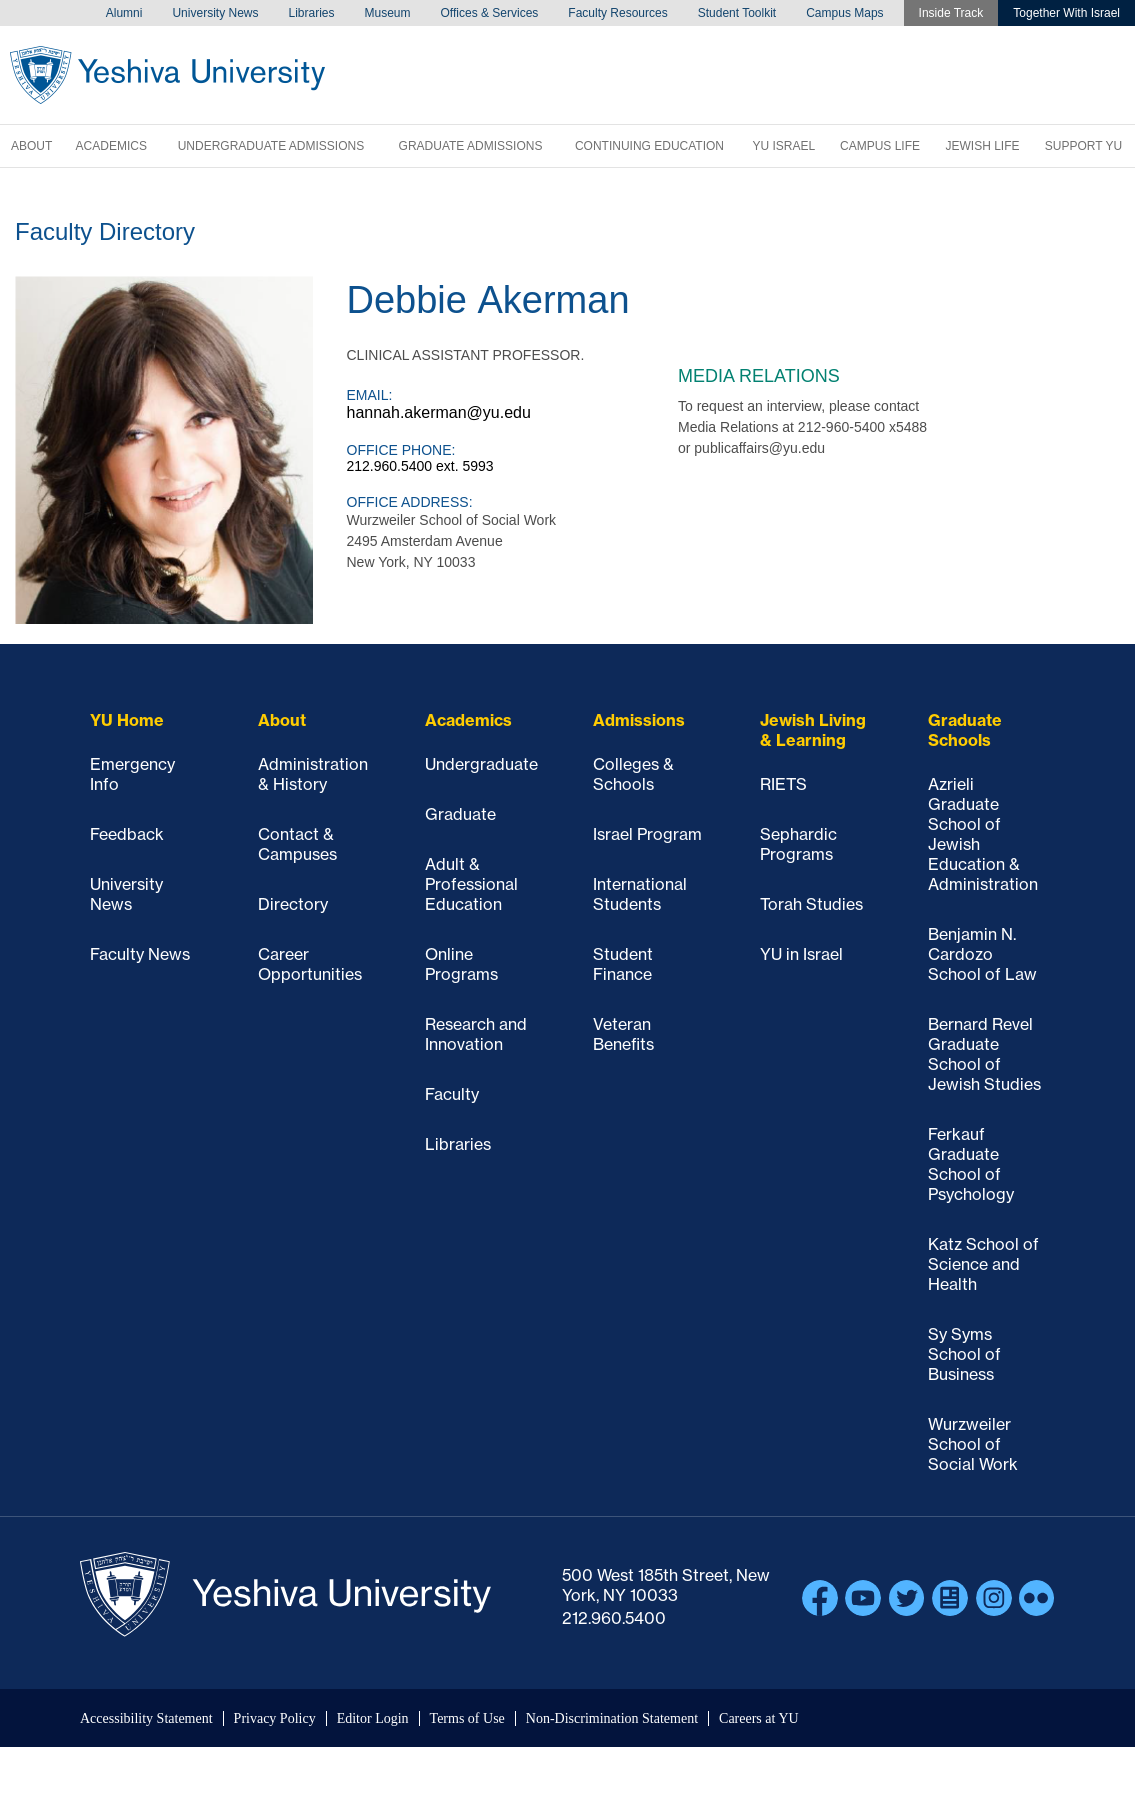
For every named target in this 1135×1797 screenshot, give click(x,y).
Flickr (1037, 1598)
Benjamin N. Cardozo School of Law (982, 954)
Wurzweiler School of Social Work (973, 1444)
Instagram (994, 1598)
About (31, 146)
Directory (293, 904)
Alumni (124, 13)
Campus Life (880, 146)
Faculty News (140, 954)
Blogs (950, 1598)
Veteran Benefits (623, 1034)
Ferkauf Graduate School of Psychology (971, 1164)
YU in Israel (801, 954)
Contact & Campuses (297, 844)
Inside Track (951, 13)
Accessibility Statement (146, 1718)
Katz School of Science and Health (983, 1264)
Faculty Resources (617, 13)
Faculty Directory (105, 231)
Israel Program (647, 834)
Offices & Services (490, 13)
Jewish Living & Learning (813, 730)
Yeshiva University (167, 75)
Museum (388, 13)
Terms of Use (467, 1718)
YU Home (127, 720)
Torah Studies (811, 904)
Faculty (452, 1094)
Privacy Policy (275, 1718)
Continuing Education (649, 146)
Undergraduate (481, 764)
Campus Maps (844, 13)
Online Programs (461, 964)
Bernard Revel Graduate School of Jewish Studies (984, 1054)
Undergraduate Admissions (271, 146)
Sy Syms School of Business (964, 1354)
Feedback (127, 834)
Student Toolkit (737, 13)
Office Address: (410, 502)
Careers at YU (759, 1718)
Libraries (311, 13)
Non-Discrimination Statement (612, 1718)
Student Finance (623, 964)
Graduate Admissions (471, 146)
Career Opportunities (310, 964)
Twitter (907, 1598)
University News (215, 13)
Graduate (460, 814)
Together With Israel (1066, 13)
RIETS (783, 784)
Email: (370, 395)
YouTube (863, 1598)
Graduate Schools (965, 730)
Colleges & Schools (633, 774)
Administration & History (313, 774)
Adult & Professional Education (471, 884)
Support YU (1083, 146)
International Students (640, 894)
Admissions (639, 720)
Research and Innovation (476, 1034)
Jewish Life (982, 146)
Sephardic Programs (798, 844)
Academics (111, 146)
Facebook (820, 1598)
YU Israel (783, 146)
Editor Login (373, 1718)
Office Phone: (401, 450)
